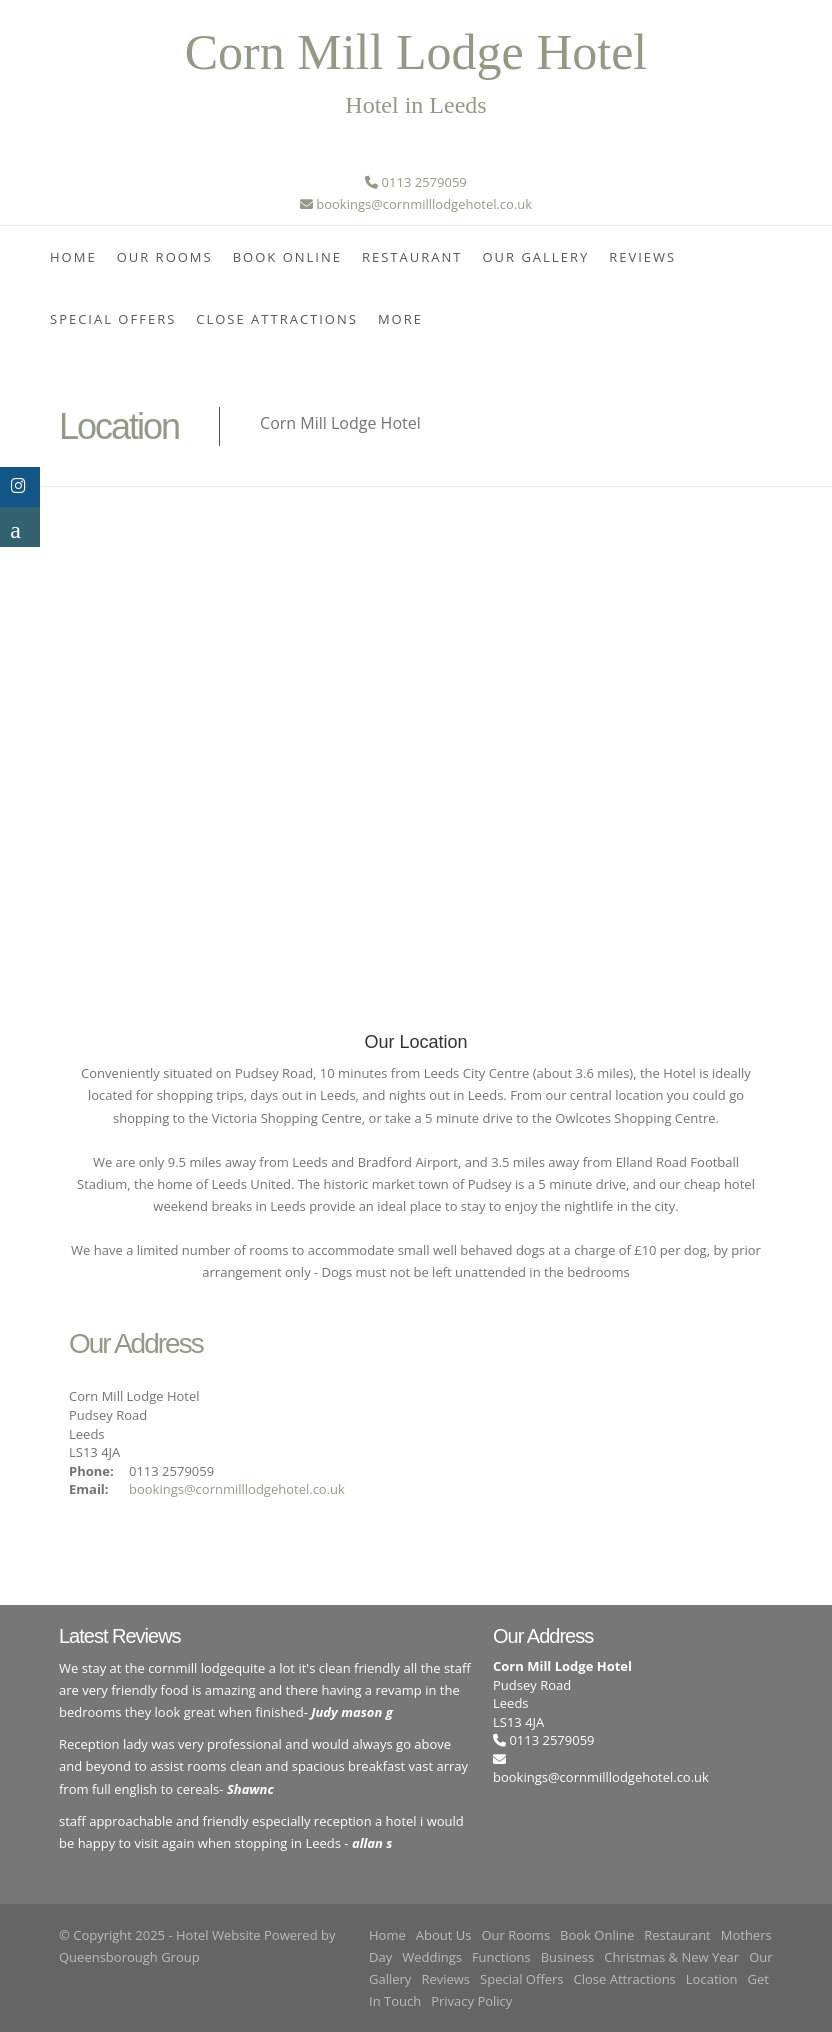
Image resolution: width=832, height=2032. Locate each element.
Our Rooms (165, 257)
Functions (501, 1957)
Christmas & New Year (671, 1957)
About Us (444, 1935)
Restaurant (412, 257)
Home (73, 257)
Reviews (642, 257)
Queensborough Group (129, 1957)
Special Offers (113, 319)
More (400, 319)
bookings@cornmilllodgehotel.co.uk (237, 1489)
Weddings (432, 1957)
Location (712, 1979)
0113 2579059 (544, 1740)
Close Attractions (277, 319)
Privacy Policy (471, 2001)
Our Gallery (535, 257)
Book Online (287, 257)
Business (568, 1957)
